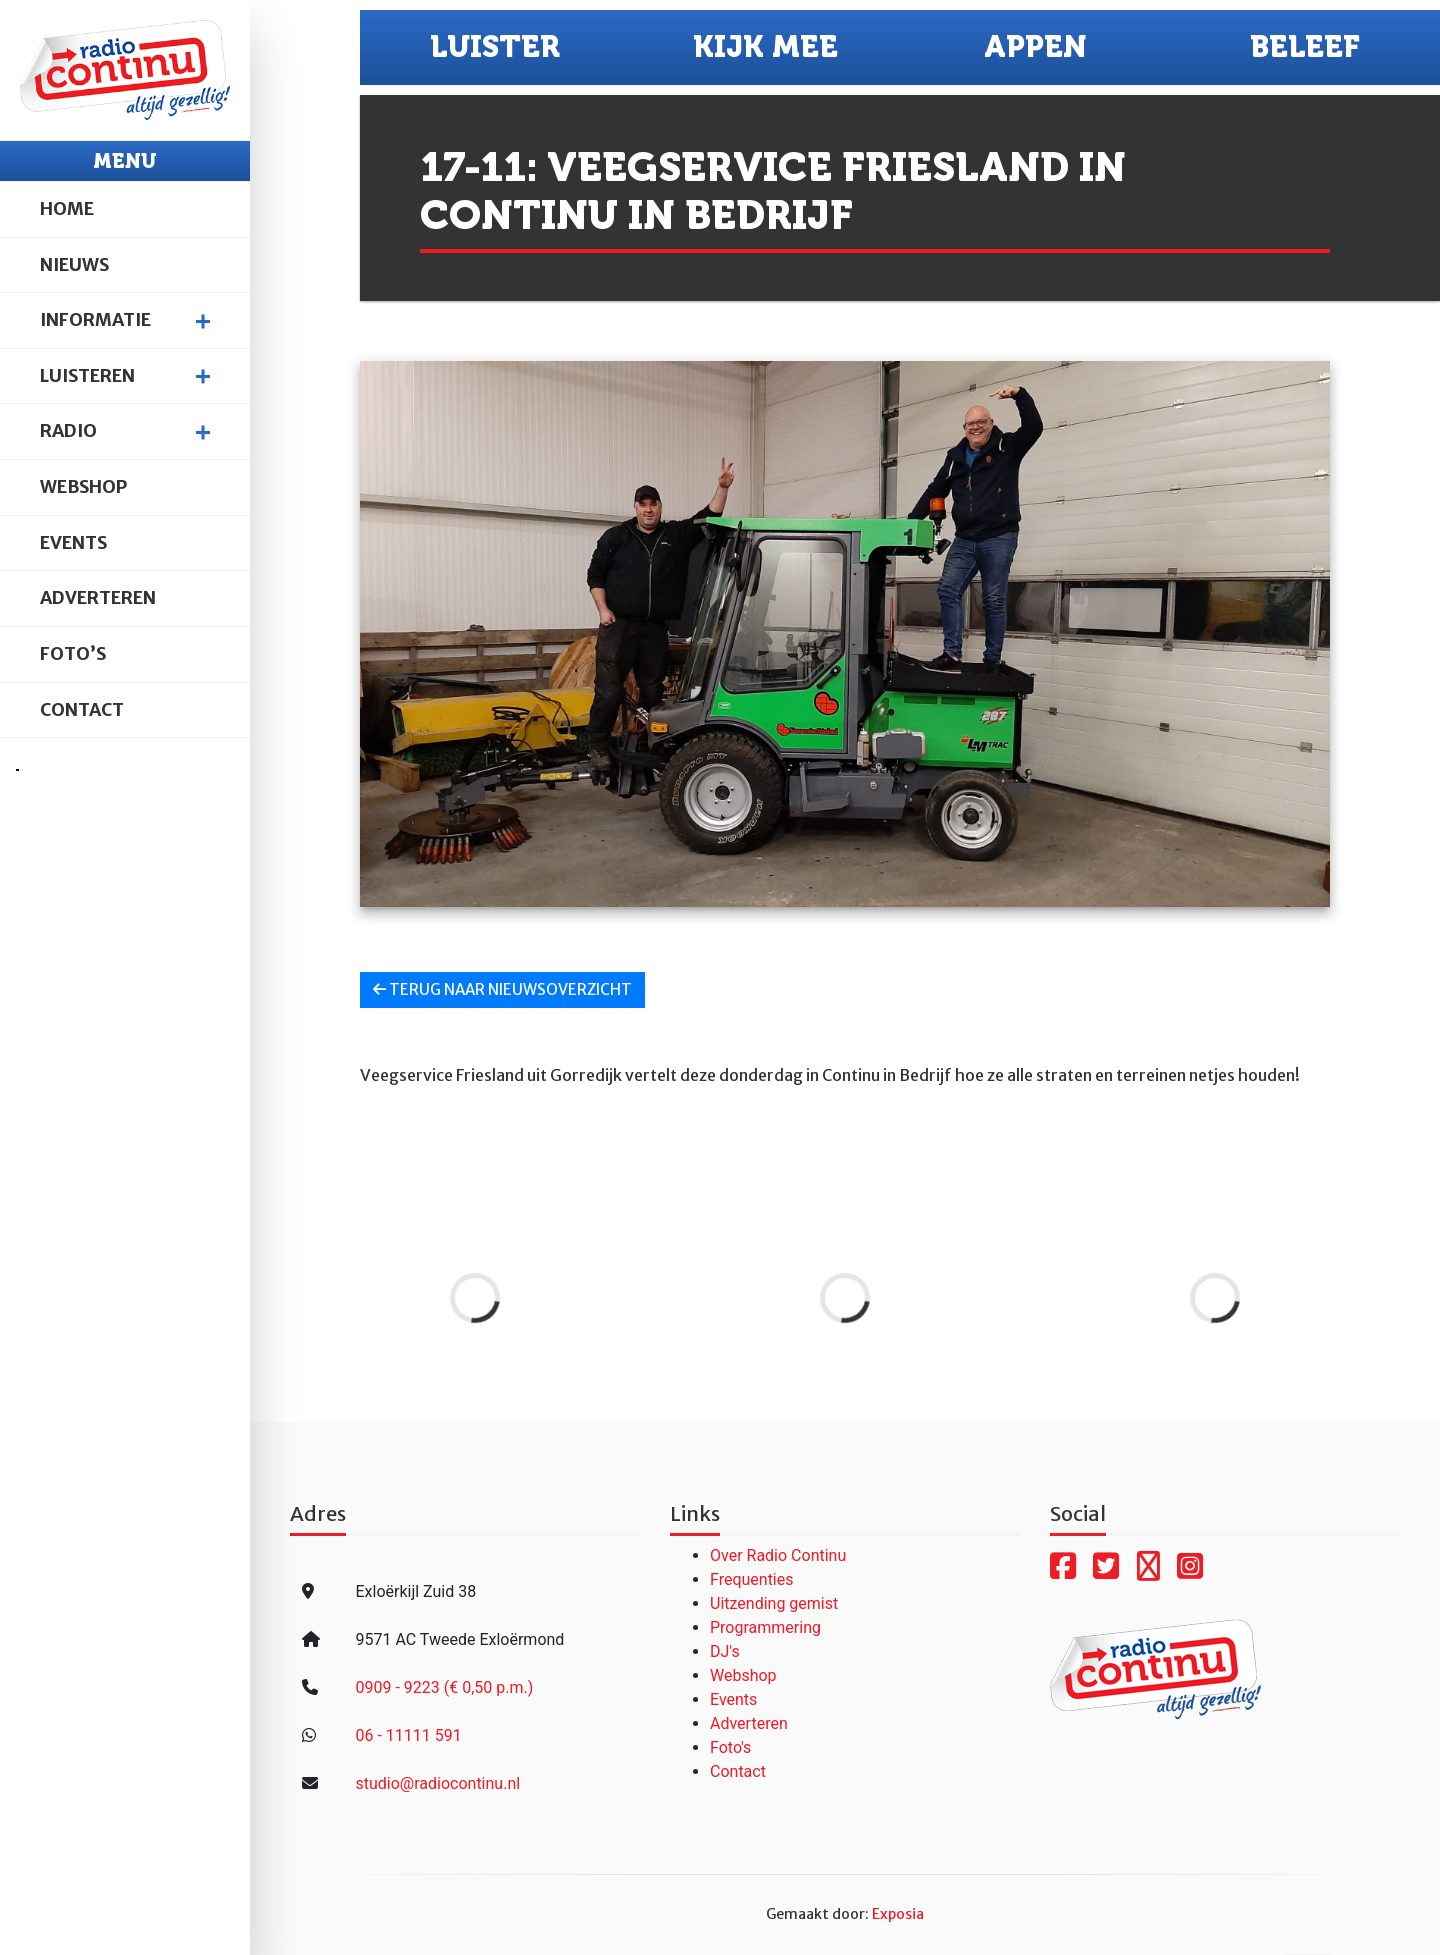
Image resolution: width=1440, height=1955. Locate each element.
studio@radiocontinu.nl (437, 1783)
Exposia (898, 1914)
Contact (82, 710)
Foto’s (73, 654)
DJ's (725, 1651)
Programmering (765, 1627)
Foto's (730, 1747)
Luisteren (87, 376)
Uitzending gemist (774, 1603)
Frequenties (752, 1579)
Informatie (95, 320)
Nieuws (74, 265)
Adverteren (98, 598)
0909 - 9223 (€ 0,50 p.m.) (444, 1687)
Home (67, 209)
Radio (68, 431)
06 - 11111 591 (408, 1735)
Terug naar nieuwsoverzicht (502, 989)
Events (73, 543)
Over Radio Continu (778, 1555)
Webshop (83, 487)
